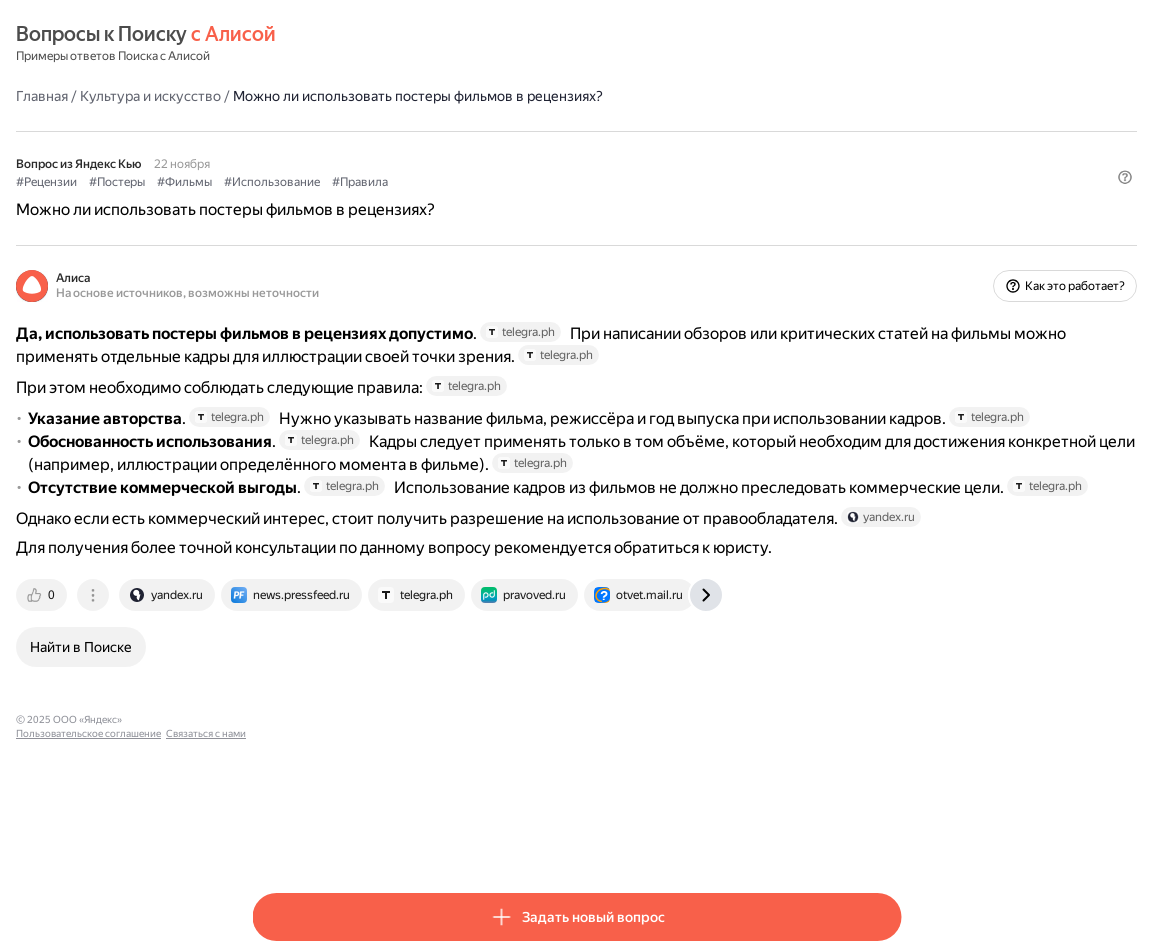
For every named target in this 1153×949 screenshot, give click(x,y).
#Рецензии (282, 181)
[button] (889, 215)
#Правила (596, 181)
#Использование (508, 181)
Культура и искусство (386, 95)
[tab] (279, 743)
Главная (278, 95)
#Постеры (353, 181)
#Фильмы (420, 181)
